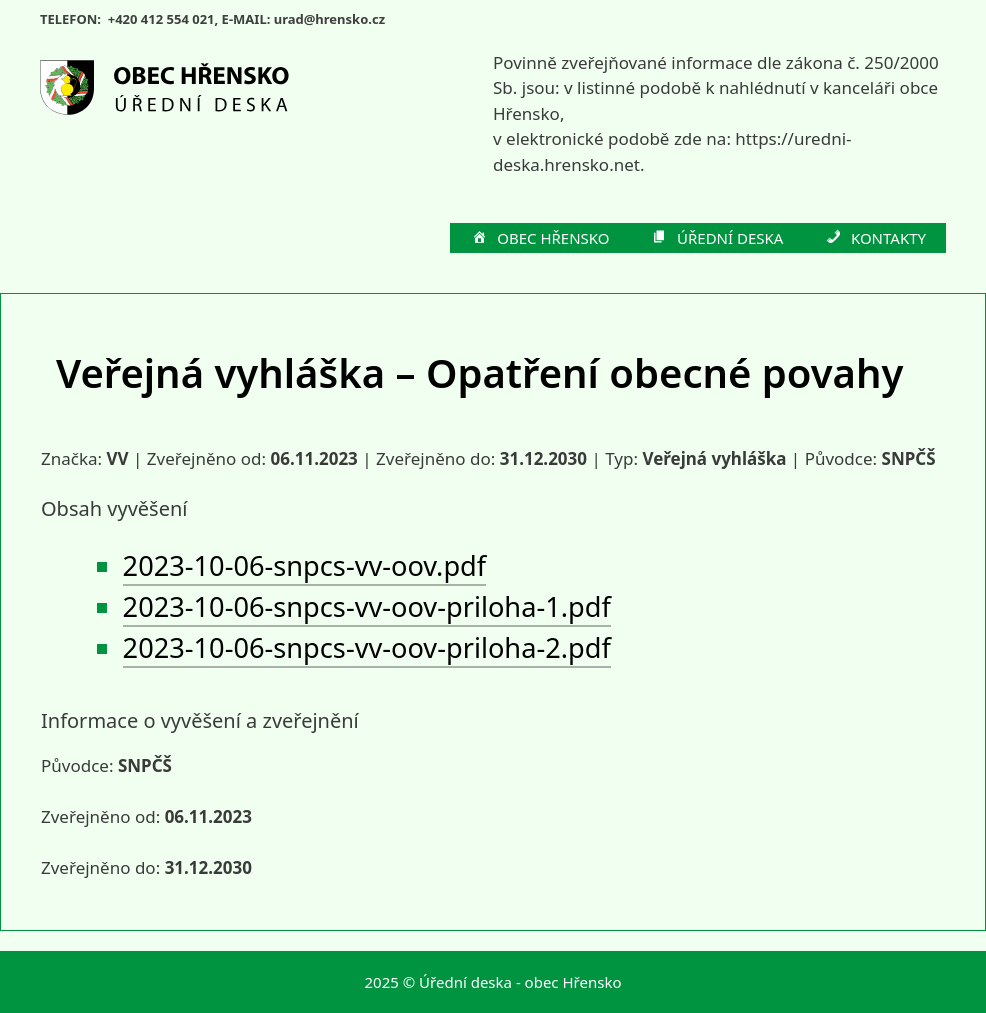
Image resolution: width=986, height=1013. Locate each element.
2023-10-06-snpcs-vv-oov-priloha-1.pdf (367, 606)
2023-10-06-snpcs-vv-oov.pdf (305, 565)
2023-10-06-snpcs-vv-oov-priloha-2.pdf (367, 647)
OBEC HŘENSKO (540, 239)
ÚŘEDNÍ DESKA (717, 239)
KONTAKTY (874, 239)
